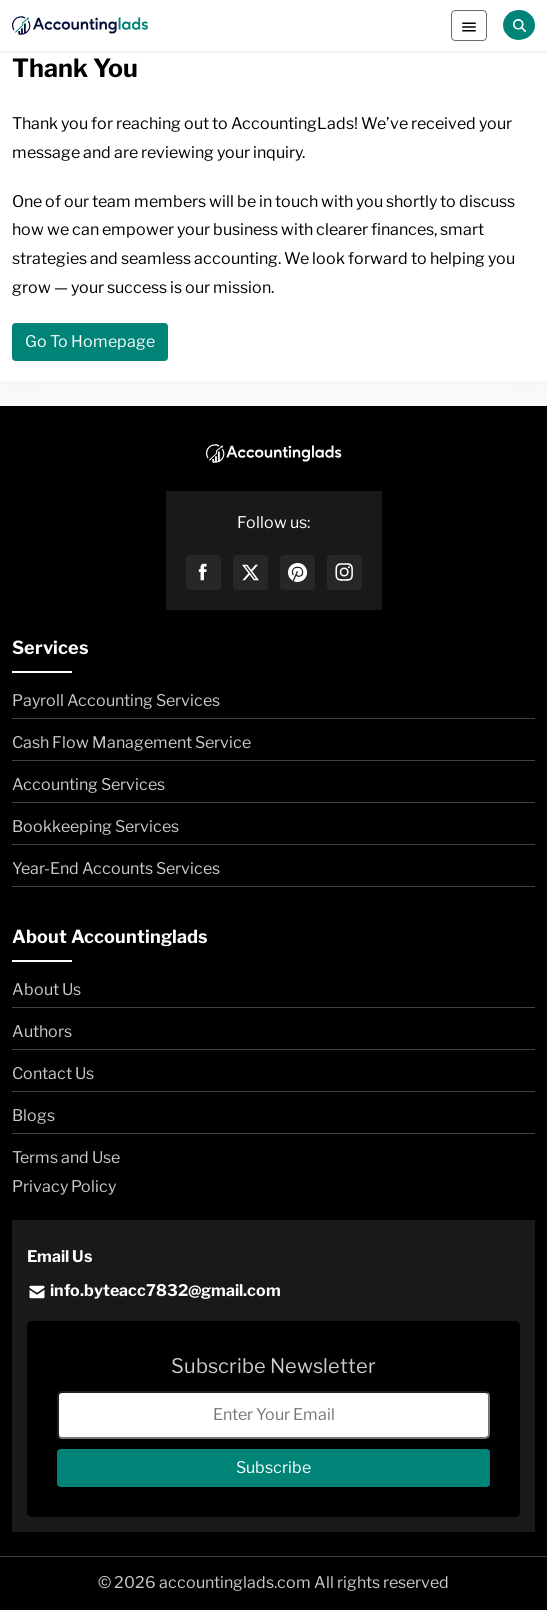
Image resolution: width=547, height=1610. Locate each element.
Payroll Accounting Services (116, 700)
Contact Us (53, 1073)
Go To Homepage (90, 341)
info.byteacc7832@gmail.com (154, 1291)
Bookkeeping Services (95, 826)
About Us (46, 989)
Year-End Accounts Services (116, 868)
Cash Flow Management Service (131, 742)
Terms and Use (66, 1157)
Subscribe (273, 1467)
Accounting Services (88, 784)
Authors (42, 1031)
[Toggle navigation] (469, 25)
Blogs (33, 1115)
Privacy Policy (64, 1186)
